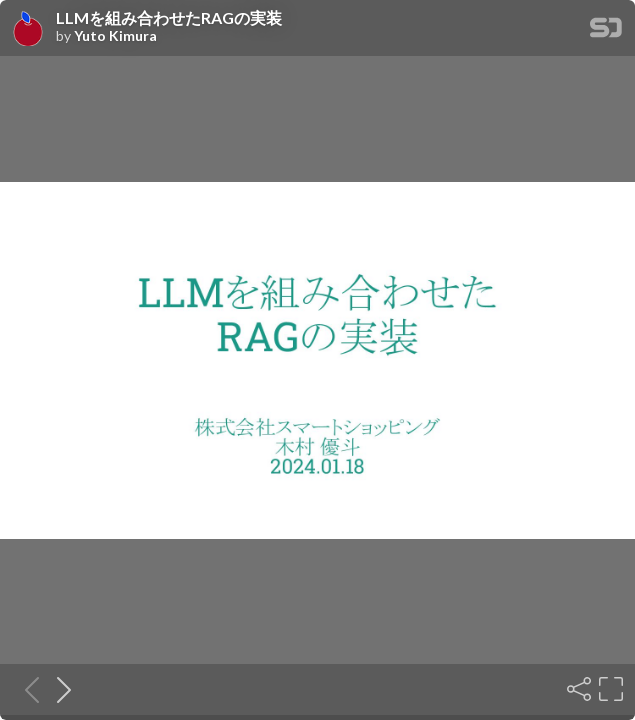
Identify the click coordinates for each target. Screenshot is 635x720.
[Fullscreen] (609, 689)
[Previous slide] (26, 689)
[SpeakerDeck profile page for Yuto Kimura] (28, 29)
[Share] (577, 689)
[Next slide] (58, 689)
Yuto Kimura (115, 36)
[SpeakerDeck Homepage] (606, 31)
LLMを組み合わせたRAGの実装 (169, 18)
